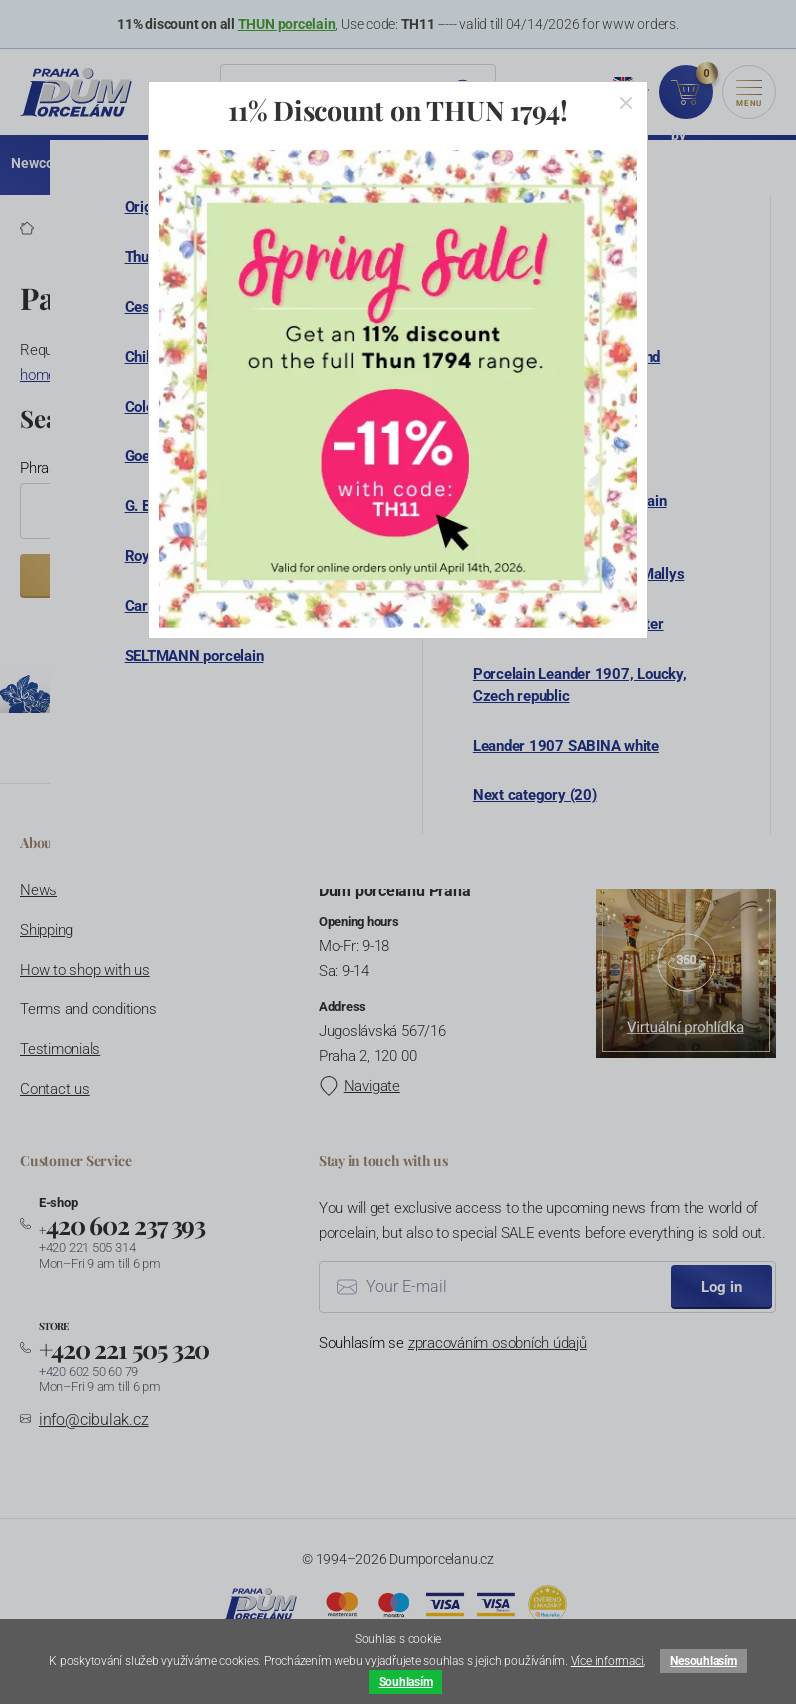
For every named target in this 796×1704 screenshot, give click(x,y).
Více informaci (607, 1661)
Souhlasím (406, 1682)
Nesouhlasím (703, 1661)
